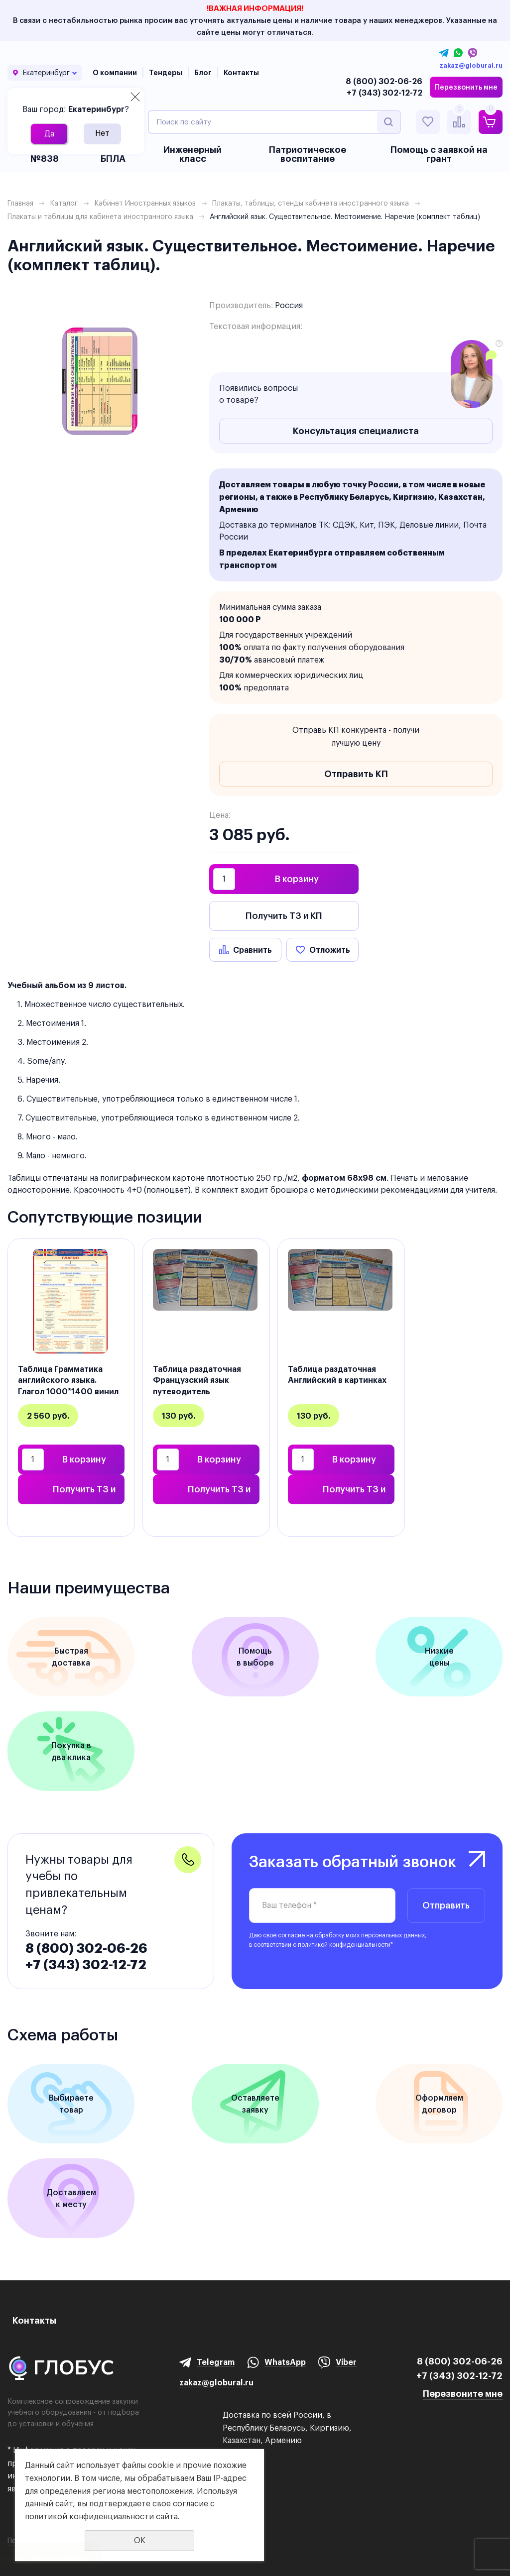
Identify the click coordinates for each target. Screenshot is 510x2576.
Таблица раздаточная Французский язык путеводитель (197, 1380)
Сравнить (252, 949)
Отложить (329, 949)
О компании (115, 73)
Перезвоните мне (463, 2393)
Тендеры (165, 73)
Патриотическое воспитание (307, 154)
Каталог (64, 203)
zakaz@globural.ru (471, 65)
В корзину (297, 879)
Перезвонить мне (466, 87)
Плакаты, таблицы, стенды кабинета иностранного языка (310, 203)
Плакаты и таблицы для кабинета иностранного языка (100, 217)
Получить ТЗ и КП (284, 915)
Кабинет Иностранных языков (145, 203)
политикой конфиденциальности (344, 1944)
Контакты (241, 73)
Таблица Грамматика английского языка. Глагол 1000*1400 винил (68, 1380)
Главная (20, 203)
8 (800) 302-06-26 (384, 81)
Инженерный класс (192, 154)
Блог (203, 73)
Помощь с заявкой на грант (439, 154)
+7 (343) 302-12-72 (384, 92)
